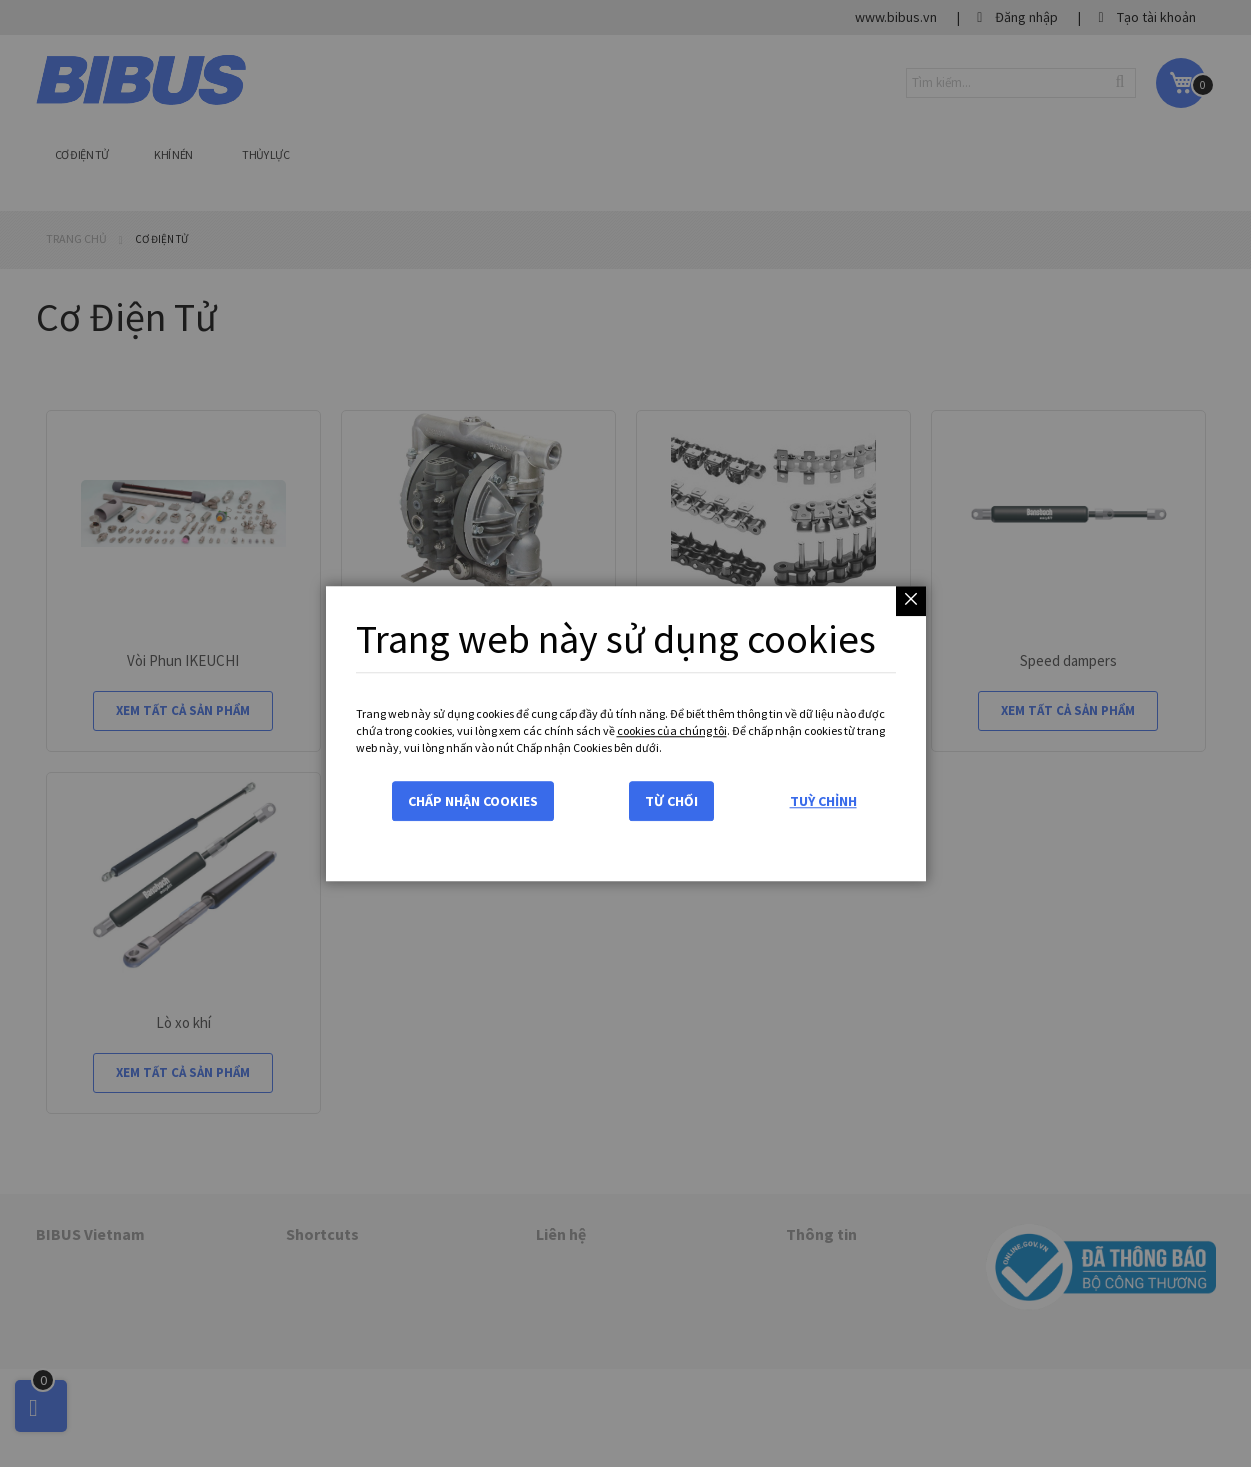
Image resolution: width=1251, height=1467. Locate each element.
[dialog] (625, 733)
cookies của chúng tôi (672, 730)
